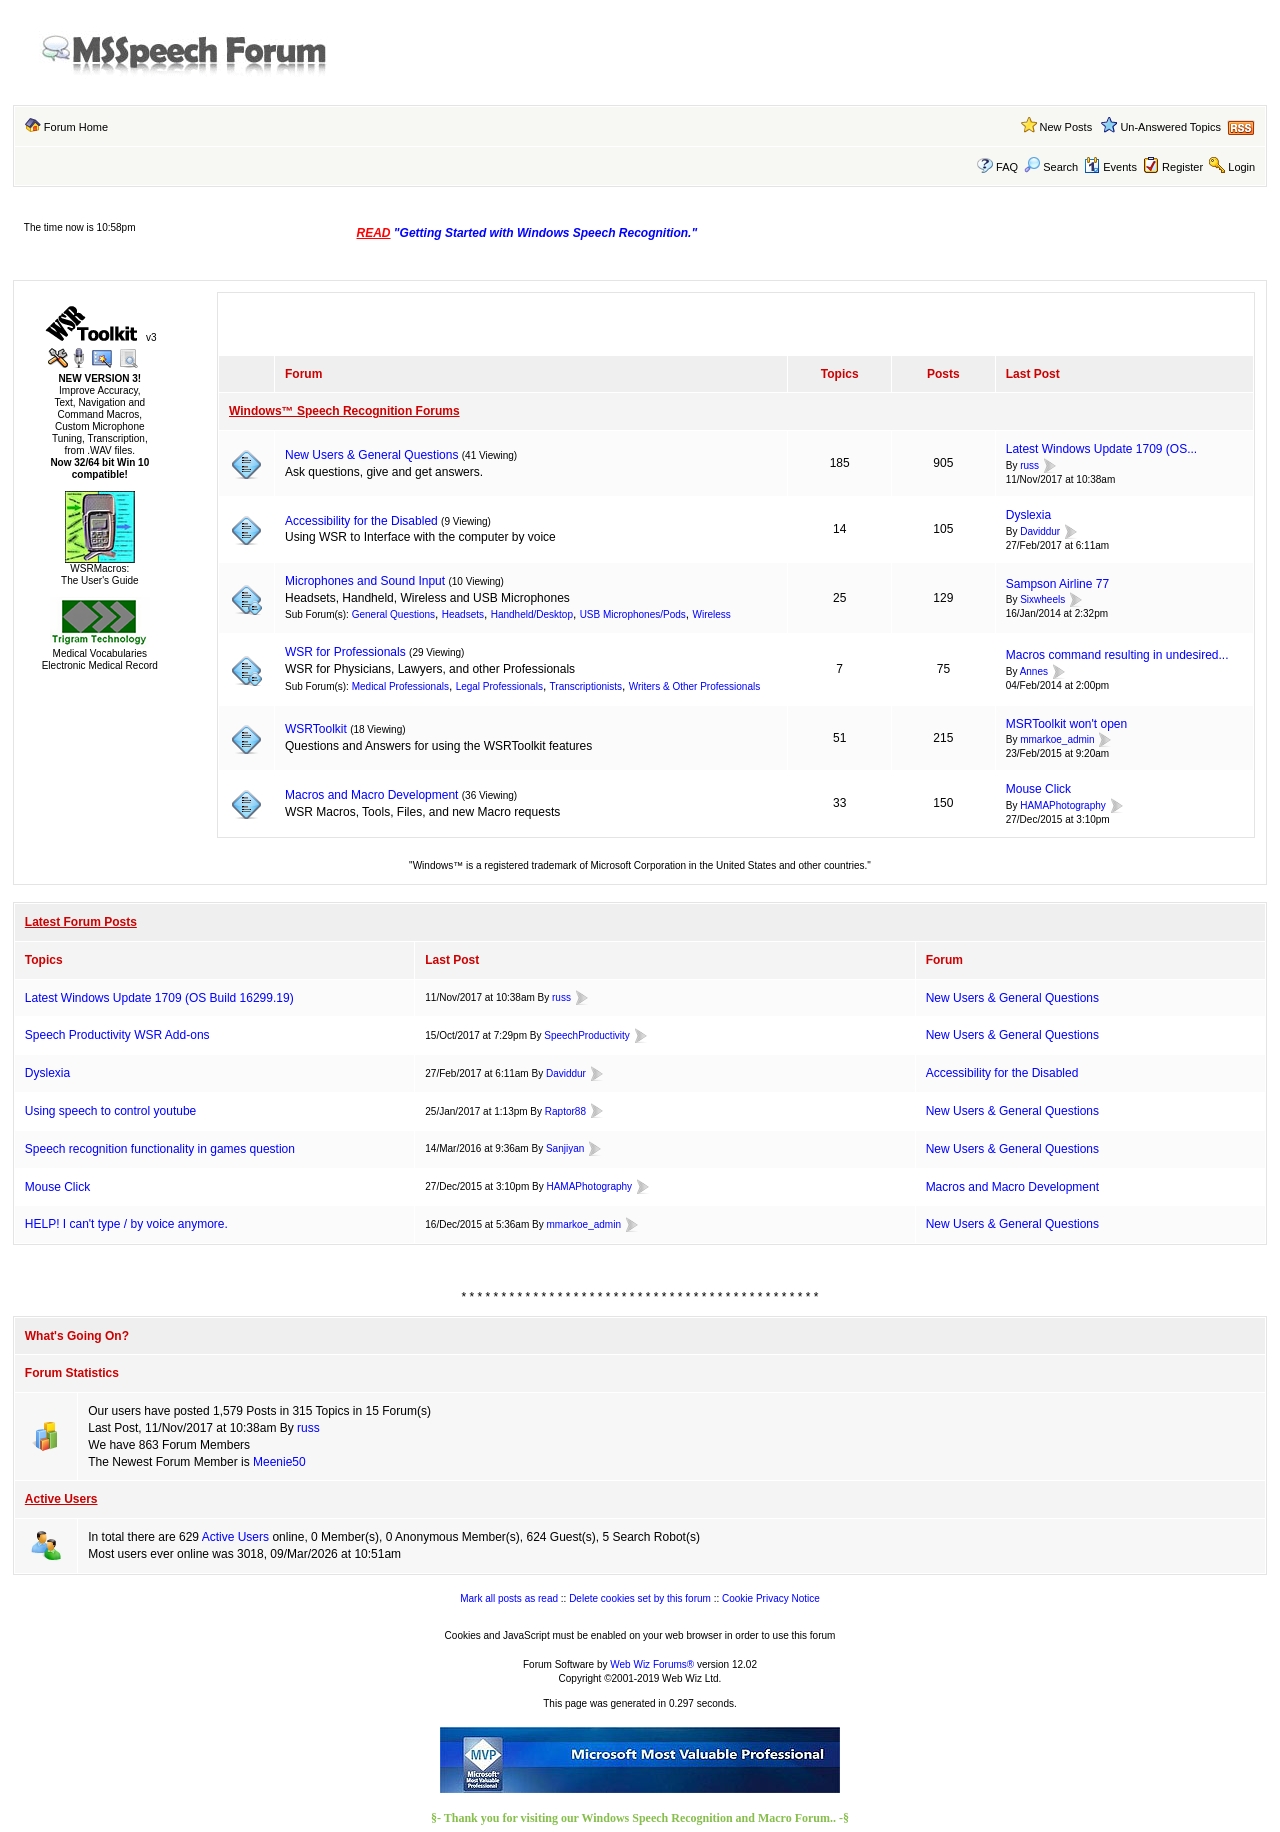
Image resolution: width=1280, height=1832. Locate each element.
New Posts (1066, 127)
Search (1051, 167)
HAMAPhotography (1063, 805)
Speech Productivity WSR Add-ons (117, 1035)
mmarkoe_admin (1057, 740)
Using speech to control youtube (110, 1111)
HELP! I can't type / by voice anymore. (126, 1224)
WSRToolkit (316, 729)
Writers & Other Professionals (695, 686)
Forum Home (76, 127)
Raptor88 (565, 1111)
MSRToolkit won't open (1066, 724)
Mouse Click (1038, 789)
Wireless (711, 614)
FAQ (1007, 167)
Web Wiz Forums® (652, 1664)
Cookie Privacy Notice (771, 1598)
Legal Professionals (499, 686)
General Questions (393, 614)
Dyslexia (1028, 515)
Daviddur (1040, 531)
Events (1110, 167)
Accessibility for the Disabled (361, 521)
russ (1029, 465)
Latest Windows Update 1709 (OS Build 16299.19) (159, 998)
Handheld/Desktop (532, 614)
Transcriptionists (586, 686)
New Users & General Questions (371, 455)
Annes (1034, 671)
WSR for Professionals (345, 652)
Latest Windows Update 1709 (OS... (1101, 449)
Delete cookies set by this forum (640, 1598)
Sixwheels (1042, 600)
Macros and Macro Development (371, 795)
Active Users (61, 1499)
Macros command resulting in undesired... (1117, 655)
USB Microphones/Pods (633, 614)
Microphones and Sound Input (365, 581)
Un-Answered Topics (1170, 127)
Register (1182, 167)
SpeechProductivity (587, 1035)
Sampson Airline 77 (1057, 584)
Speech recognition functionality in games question (160, 1149)
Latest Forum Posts (81, 922)
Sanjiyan (565, 1148)
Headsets (463, 614)
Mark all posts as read (509, 1598)
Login (1241, 167)
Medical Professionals (400, 686)
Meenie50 (279, 1462)
